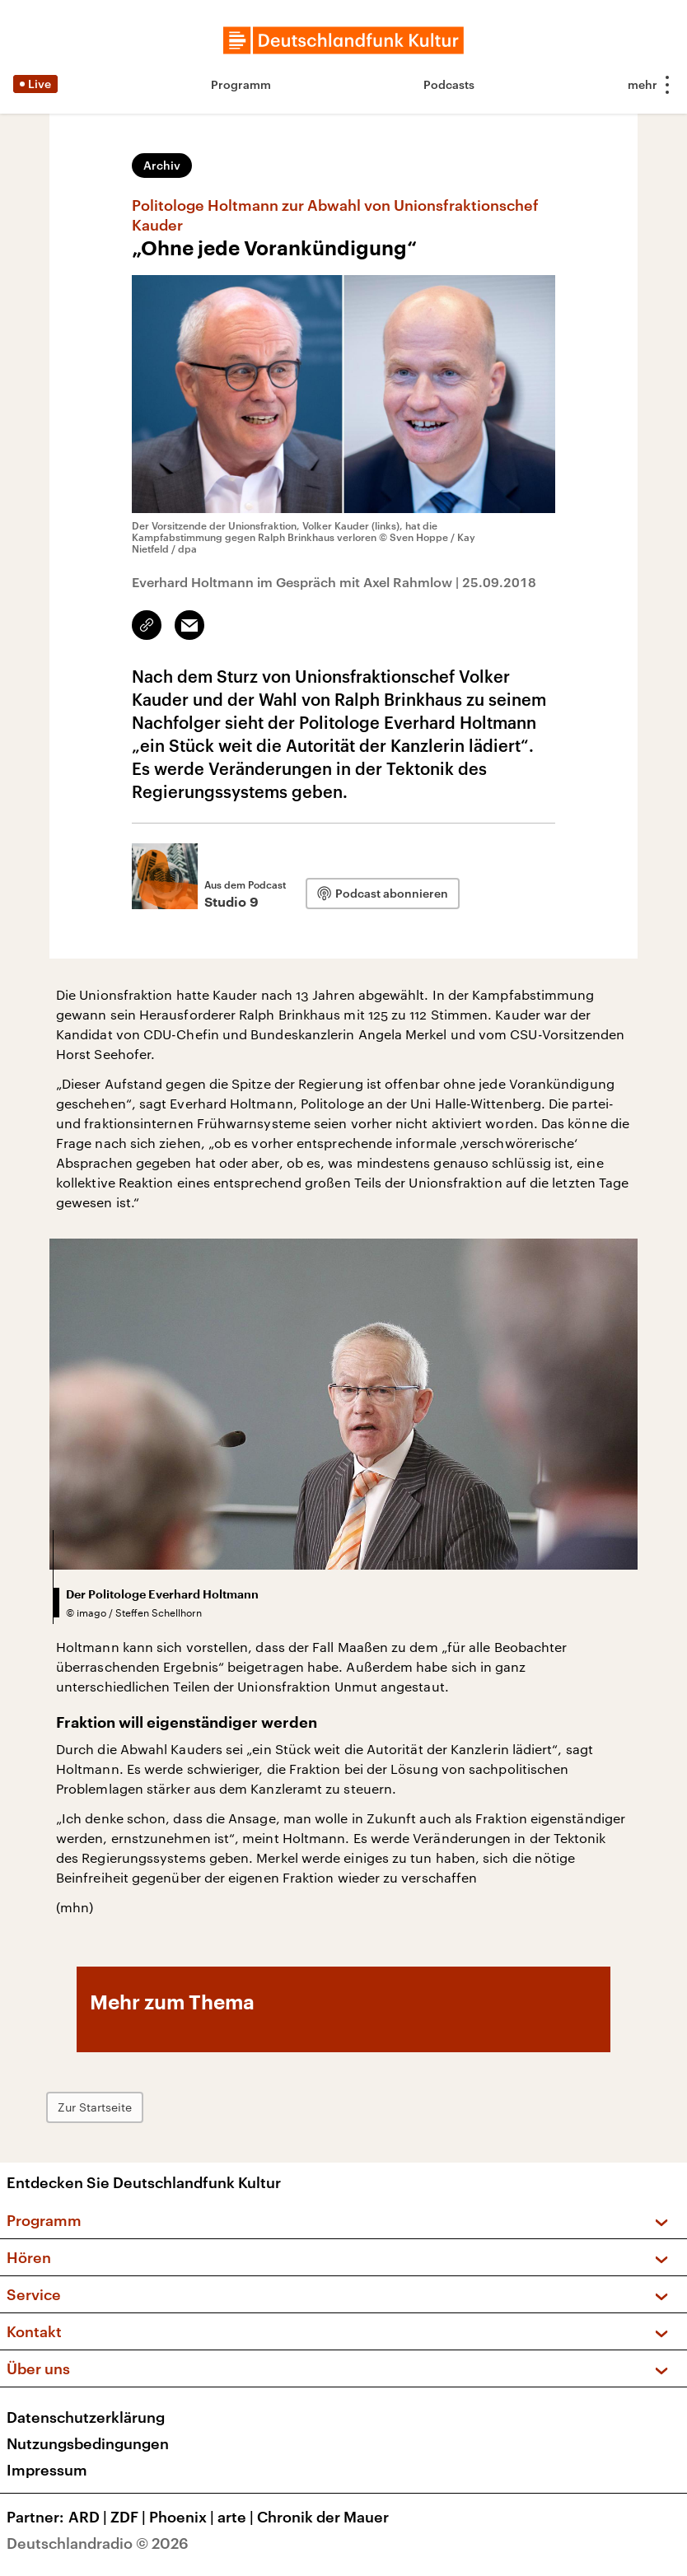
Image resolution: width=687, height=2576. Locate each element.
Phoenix (183, 2517)
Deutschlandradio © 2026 (98, 2543)
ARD (89, 2517)
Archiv (161, 165)
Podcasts (448, 84)
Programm (241, 84)
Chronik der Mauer (323, 2517)
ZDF (129, 2517)
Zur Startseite (95, 2107)
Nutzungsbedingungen (88, 2443)
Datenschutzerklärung (86, 2417)
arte (237, 2517)
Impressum (47, 2470)
